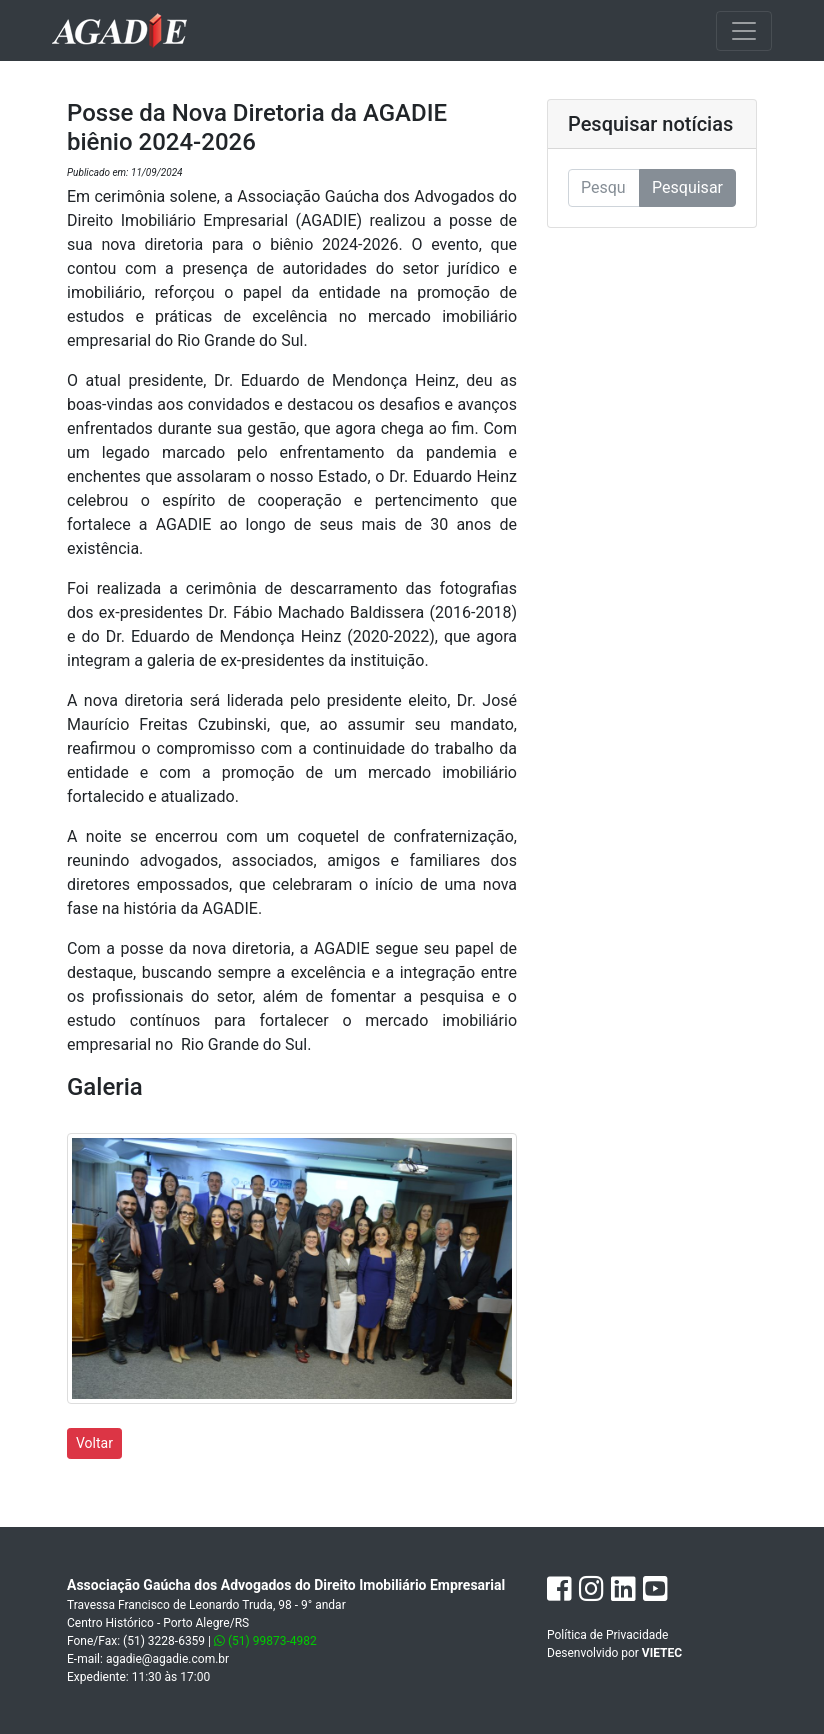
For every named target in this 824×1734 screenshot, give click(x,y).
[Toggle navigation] (744, 31)
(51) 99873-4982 (265, 1641)
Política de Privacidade (607, 1635)
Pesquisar (687, 187)
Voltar (94, 1443)
